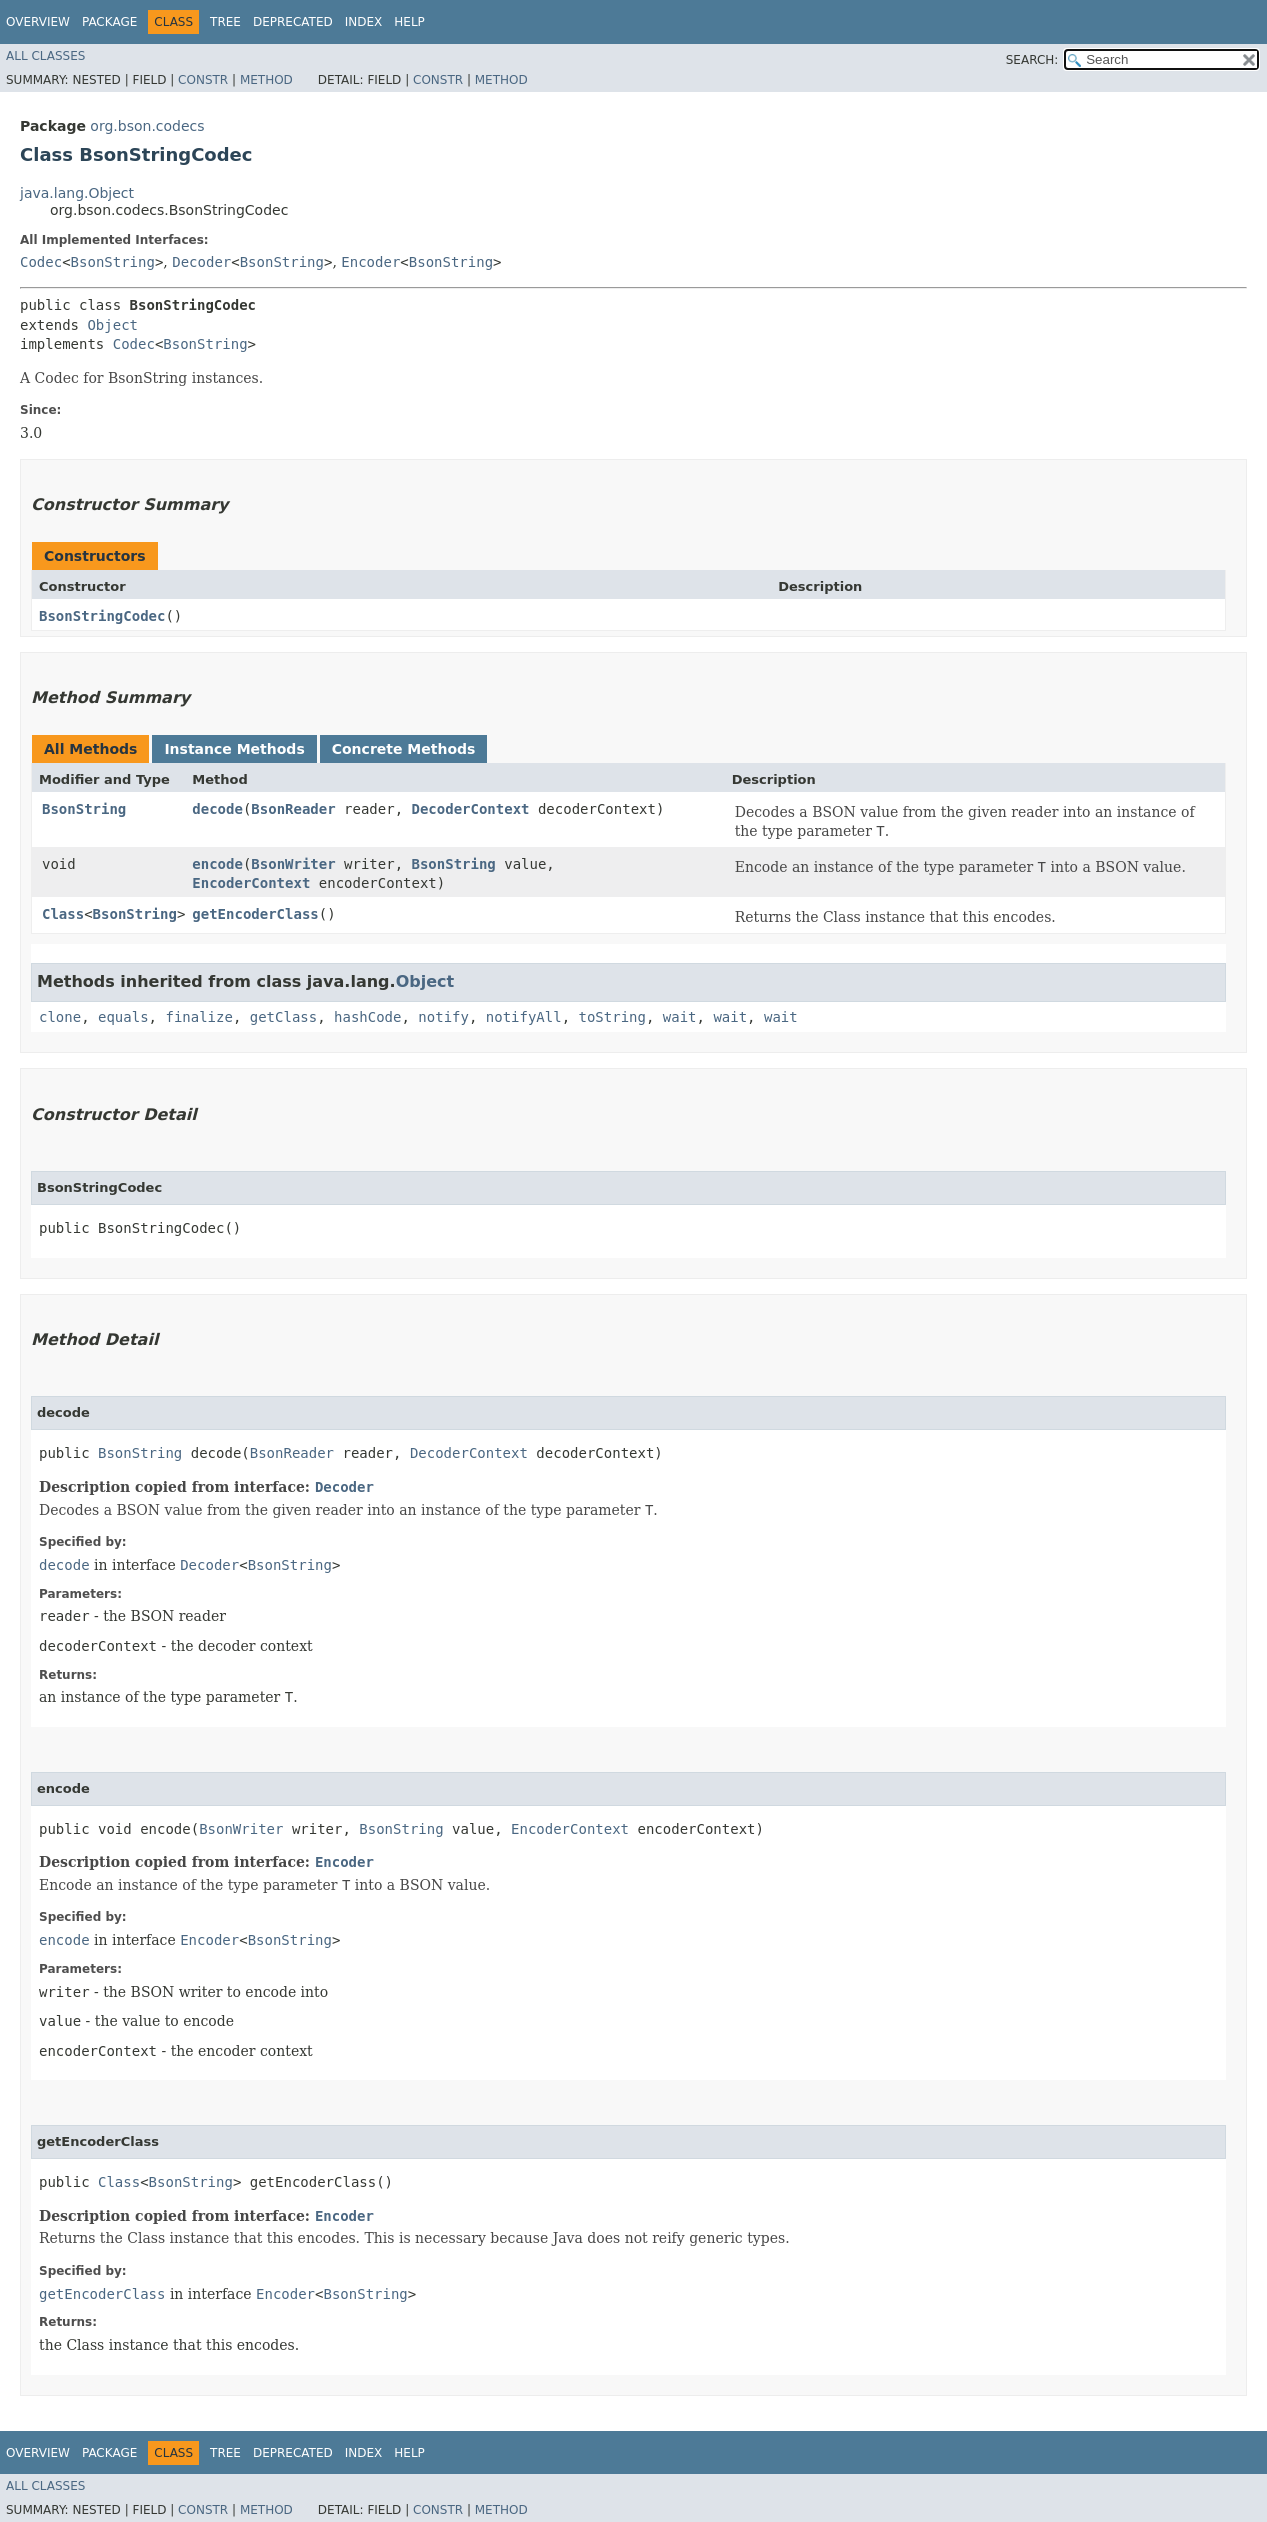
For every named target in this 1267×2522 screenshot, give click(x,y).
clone (60, 1017)
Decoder (201, 262)
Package (109, 22)
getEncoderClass (255, 914)
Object (112, 325)
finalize (198, 1017)
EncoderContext (251, 883)
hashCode (367, 1017)
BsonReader (293, 809)
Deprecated (293, 22)
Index (364, 22)
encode (217, 864)
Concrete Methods (404, 749)
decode (217, 809)
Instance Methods (234, 749)
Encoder (370, 262)
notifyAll (524, 1017)
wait (680, 1017)
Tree (225, 22)
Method (266, 80)
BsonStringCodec (102, 616)
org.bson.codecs (147, 126)
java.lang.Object (77, 193)
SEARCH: (1032, 60)
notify (443, 1017)
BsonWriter (293, 864)
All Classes (45, 56)
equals (123, 1017)
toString (612, 1017)
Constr (203, 80)
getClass (283, 1017)
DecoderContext (471, 809)
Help (409, 22)
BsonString (113, 262)
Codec (41, 262)
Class (63, 914)
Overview (38, 22)
